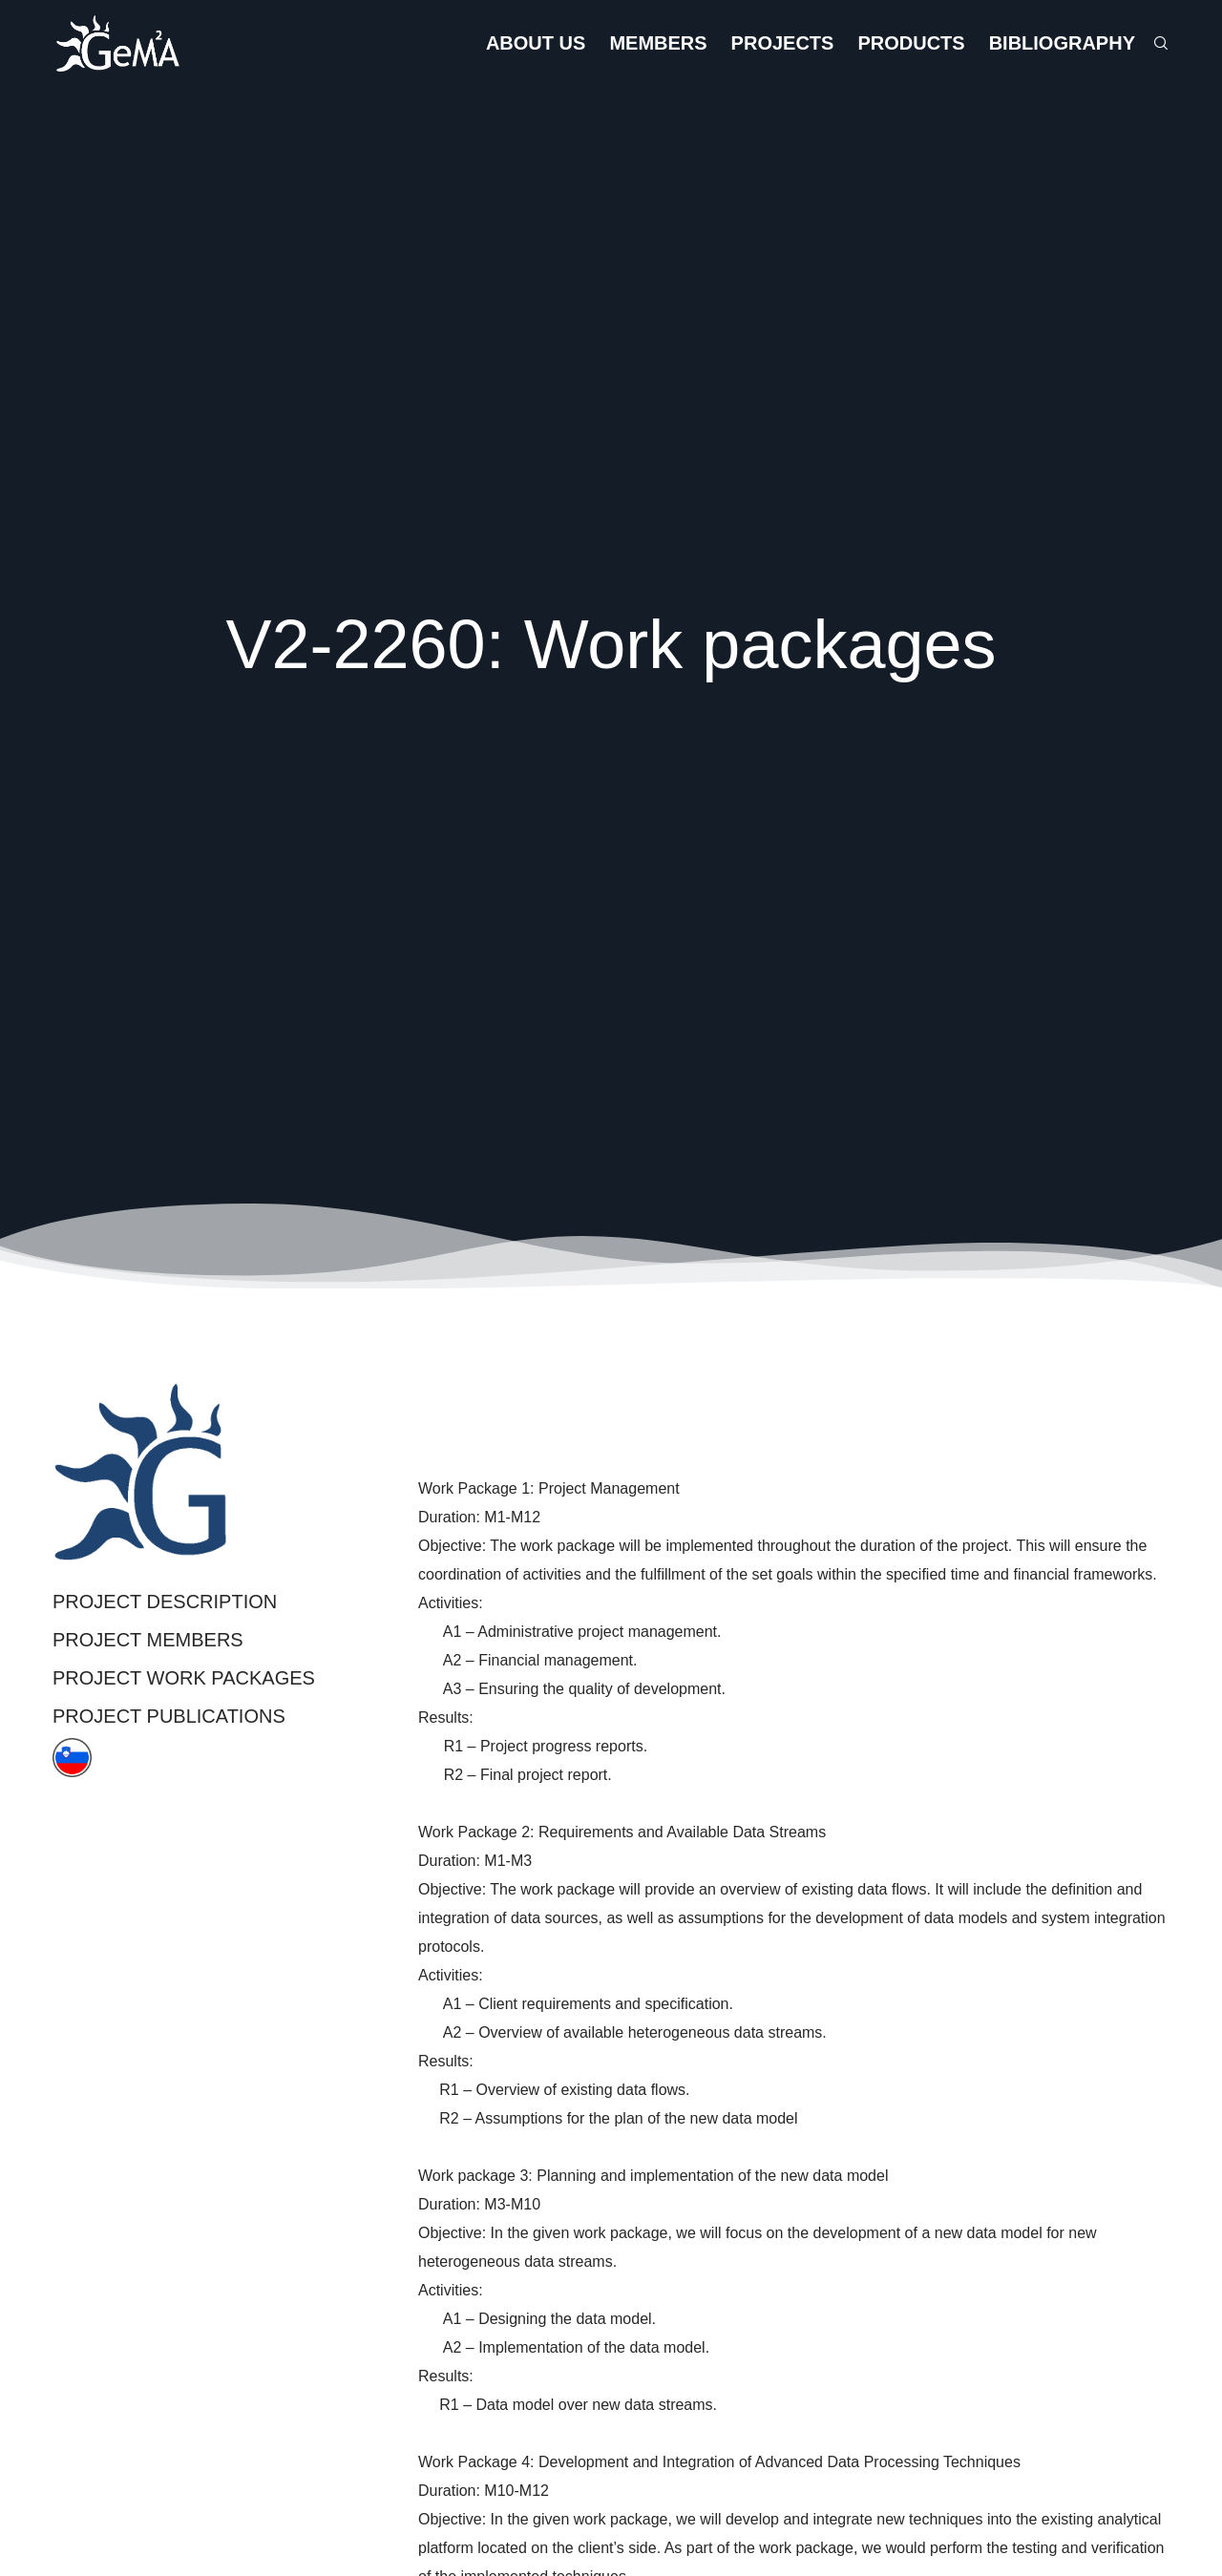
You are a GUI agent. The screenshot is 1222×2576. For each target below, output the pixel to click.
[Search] (1152, 43)
